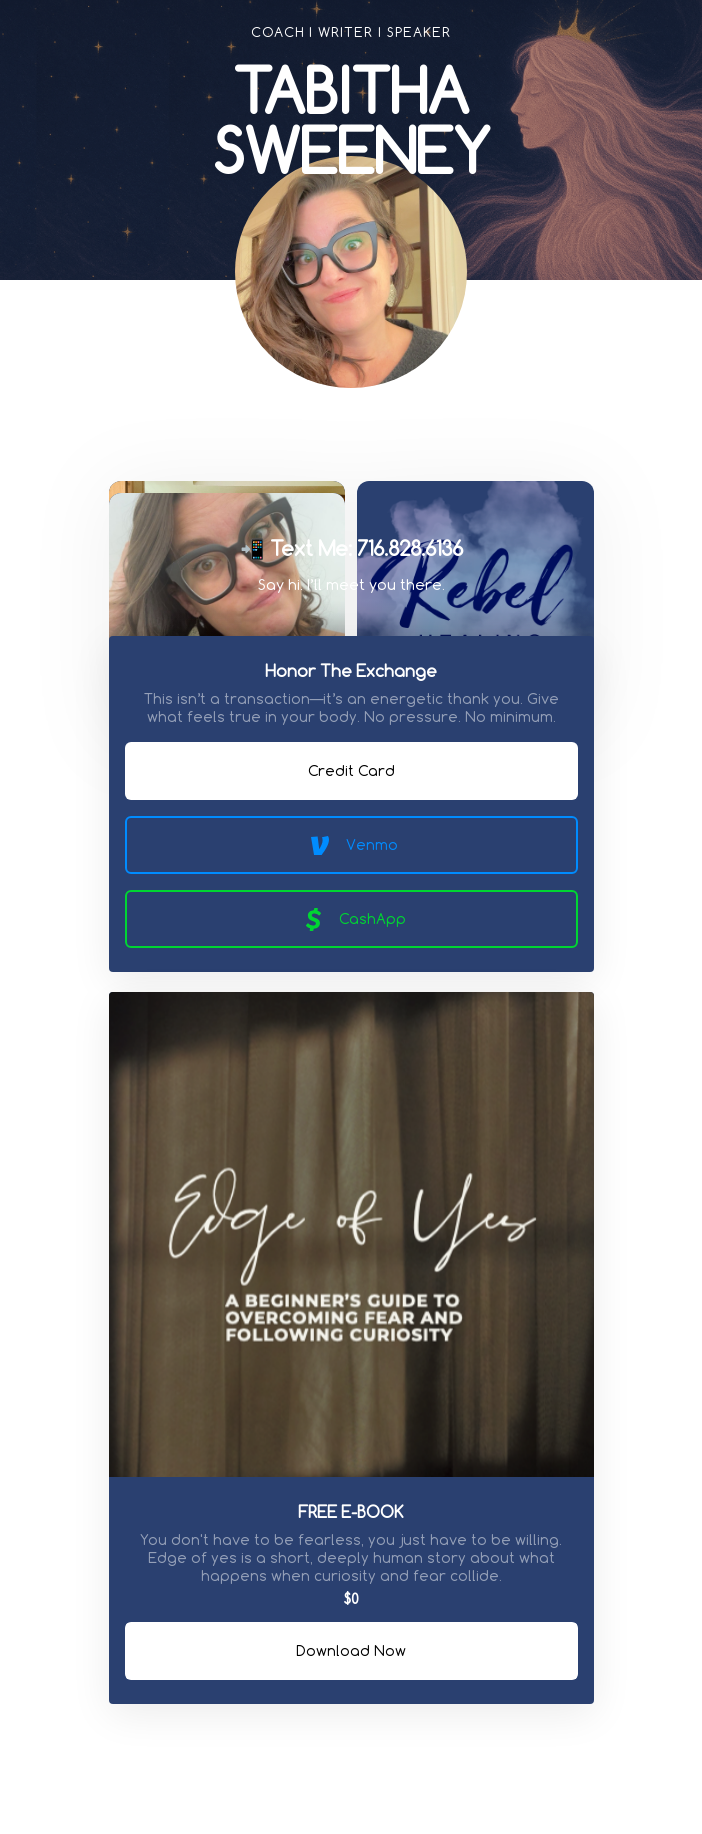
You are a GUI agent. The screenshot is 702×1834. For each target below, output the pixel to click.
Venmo (351, 845)
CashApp (351, 919)
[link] (311, 441)
